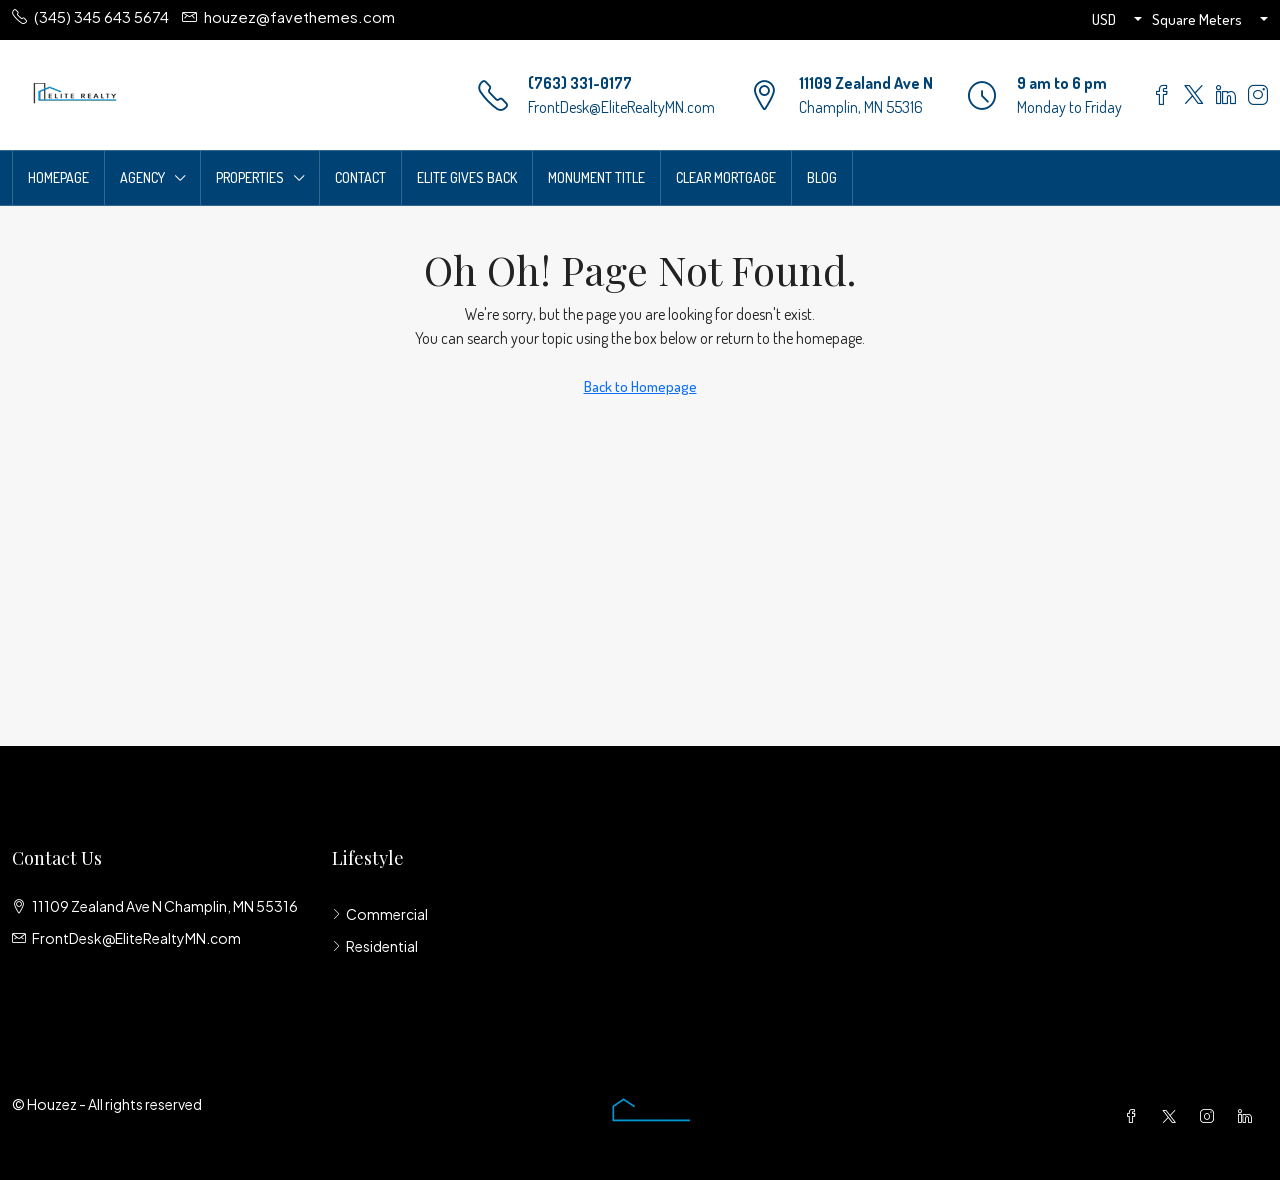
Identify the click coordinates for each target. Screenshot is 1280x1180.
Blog (822, 177)
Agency (142, 177)
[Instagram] (1211, 1116)
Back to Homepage (640, 386)
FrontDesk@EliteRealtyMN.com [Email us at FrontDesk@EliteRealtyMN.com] (136, 938)
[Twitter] (1173, 1116)
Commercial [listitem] (380, 914)
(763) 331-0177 (580, 83)
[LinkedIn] (1249, 1116)
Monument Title (596, 177)
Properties (250, 177)
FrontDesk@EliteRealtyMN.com (621, 107)
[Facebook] (1135, 1116)
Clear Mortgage (726, 177)
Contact (360, 177)
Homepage (58, 177)
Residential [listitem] (375, 946)
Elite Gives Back (467, 177)
